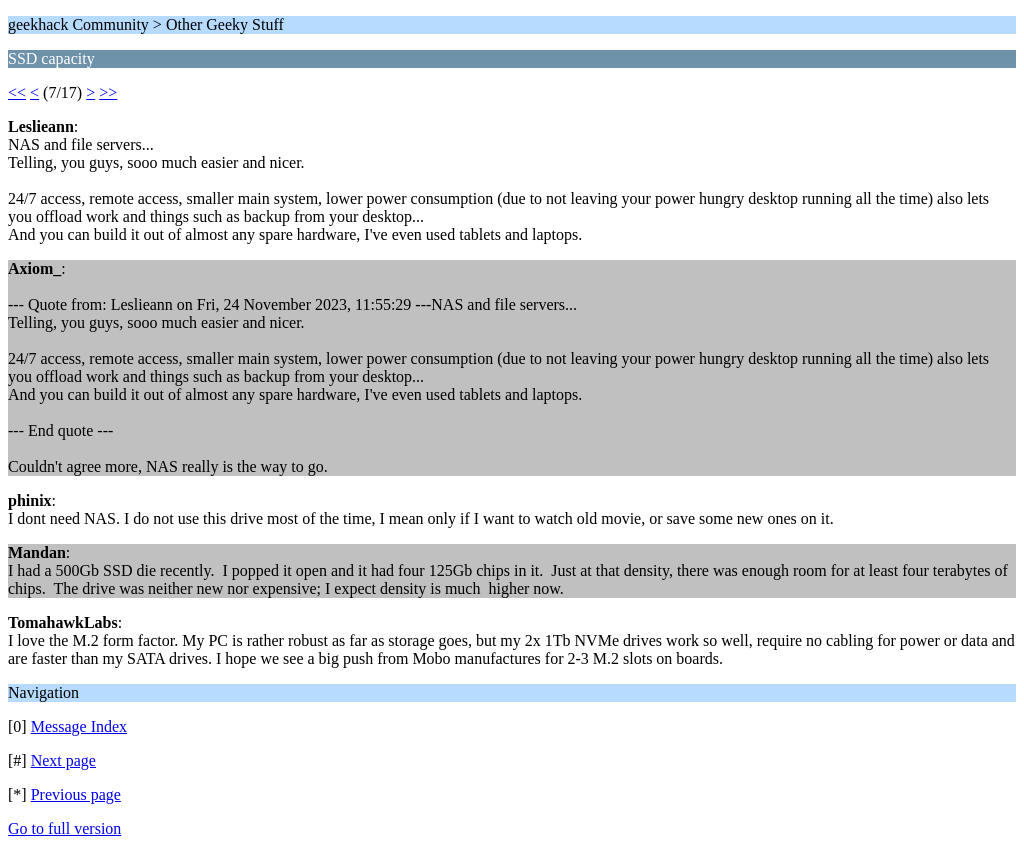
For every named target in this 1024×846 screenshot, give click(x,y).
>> (108, 92)
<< (17, 92)
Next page (63, 760)
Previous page (76, 794)
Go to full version (64, 828)
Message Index (79, 726)
